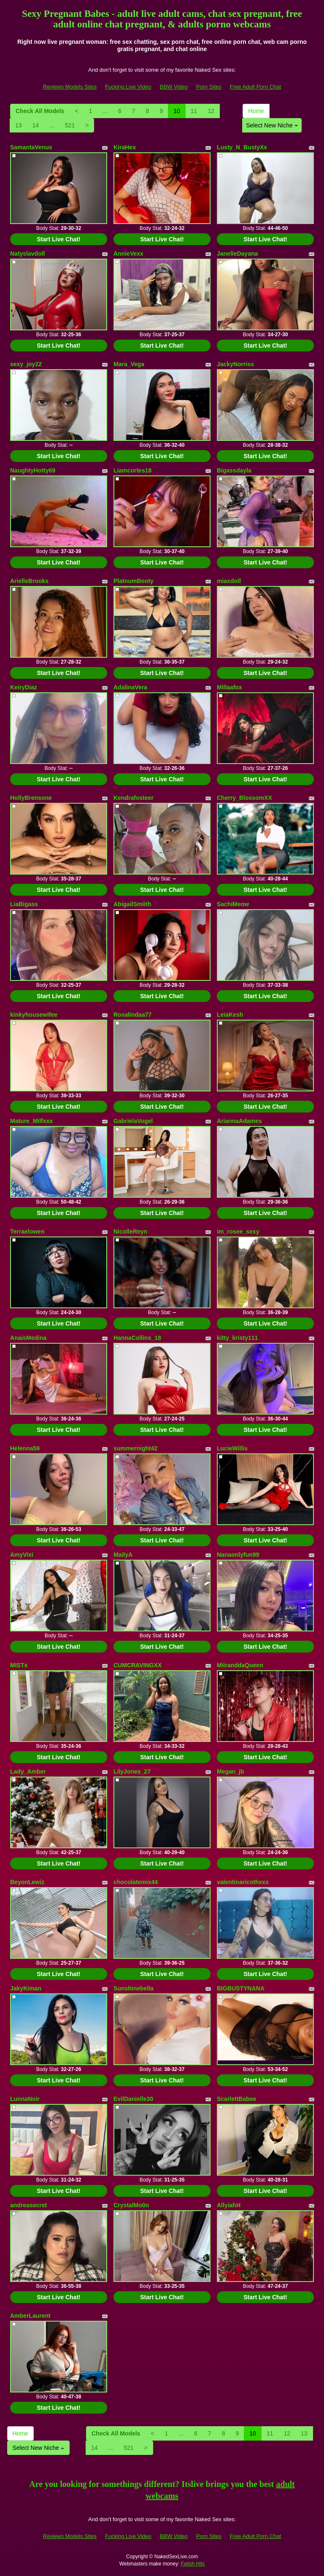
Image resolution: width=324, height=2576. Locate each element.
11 (194, 111)
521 (70, 125)
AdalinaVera (130, 687)
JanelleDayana (237, 253)
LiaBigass (24, 904)
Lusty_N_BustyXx (242, 147)
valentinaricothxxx (243, 1882)
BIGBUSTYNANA (241, 1988)
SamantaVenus (31, 147)
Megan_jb (230, 1771)
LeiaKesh (230, 1014)
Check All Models (40, 111)
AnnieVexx (128, 253)
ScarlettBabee (236, 2098)
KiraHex (124, 147)
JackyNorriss (235, 364)
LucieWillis (232, 1448)
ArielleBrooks (29, 581)
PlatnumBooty (133, 581)
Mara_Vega (128, 364)
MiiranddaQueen (240, 1665)
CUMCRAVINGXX (137, 1665)
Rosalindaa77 (132, 1014)
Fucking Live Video (128, 87)
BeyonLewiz (27, 1882)
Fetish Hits (193, 2564)
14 (35, 125)
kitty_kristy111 (237, 1337)
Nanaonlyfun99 (238, 1554)
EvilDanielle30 (133, 2098)
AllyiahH (228, 2205)
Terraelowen (27, 1231)
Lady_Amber (28, 1771)
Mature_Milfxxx (31, 1121)
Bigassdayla (234, 470)
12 (211, 111)
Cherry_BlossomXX (244, 797)
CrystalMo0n (131, 2205)
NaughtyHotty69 (32, 470)
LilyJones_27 (132, 1771)
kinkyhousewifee (33, 1014)
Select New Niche (271, 125)
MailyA (122, 1554)
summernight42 (135, 1448)
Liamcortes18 (132, 470)
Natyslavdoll (27, 253)
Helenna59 (25, 1448)
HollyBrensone (31, 797)
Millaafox (229, 687)
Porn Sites (208, 87)
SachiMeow (233, 904)
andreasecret (28, 2205)
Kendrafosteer (133, 797)
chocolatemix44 (135, 1882)
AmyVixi (21, 1554)
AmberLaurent (30, 2315)
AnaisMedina (28, 1337)
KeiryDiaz (23, 687)
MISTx (18, 1665)
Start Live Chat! (58, 239)
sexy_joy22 (26, 364)
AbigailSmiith (132, 904)
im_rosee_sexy (238, 1231)
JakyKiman (25, 1988)
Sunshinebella (133, 1988)
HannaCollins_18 (137, 1337)
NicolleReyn (130, 1231)
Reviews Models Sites (70, 87)
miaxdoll (229, 581)
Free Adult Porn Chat (255, 87)
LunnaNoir (25, 2098)
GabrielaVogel (133, 1121)
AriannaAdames (239, 1121)
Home (256, 111)
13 (18, 125)
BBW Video (174, 87)
